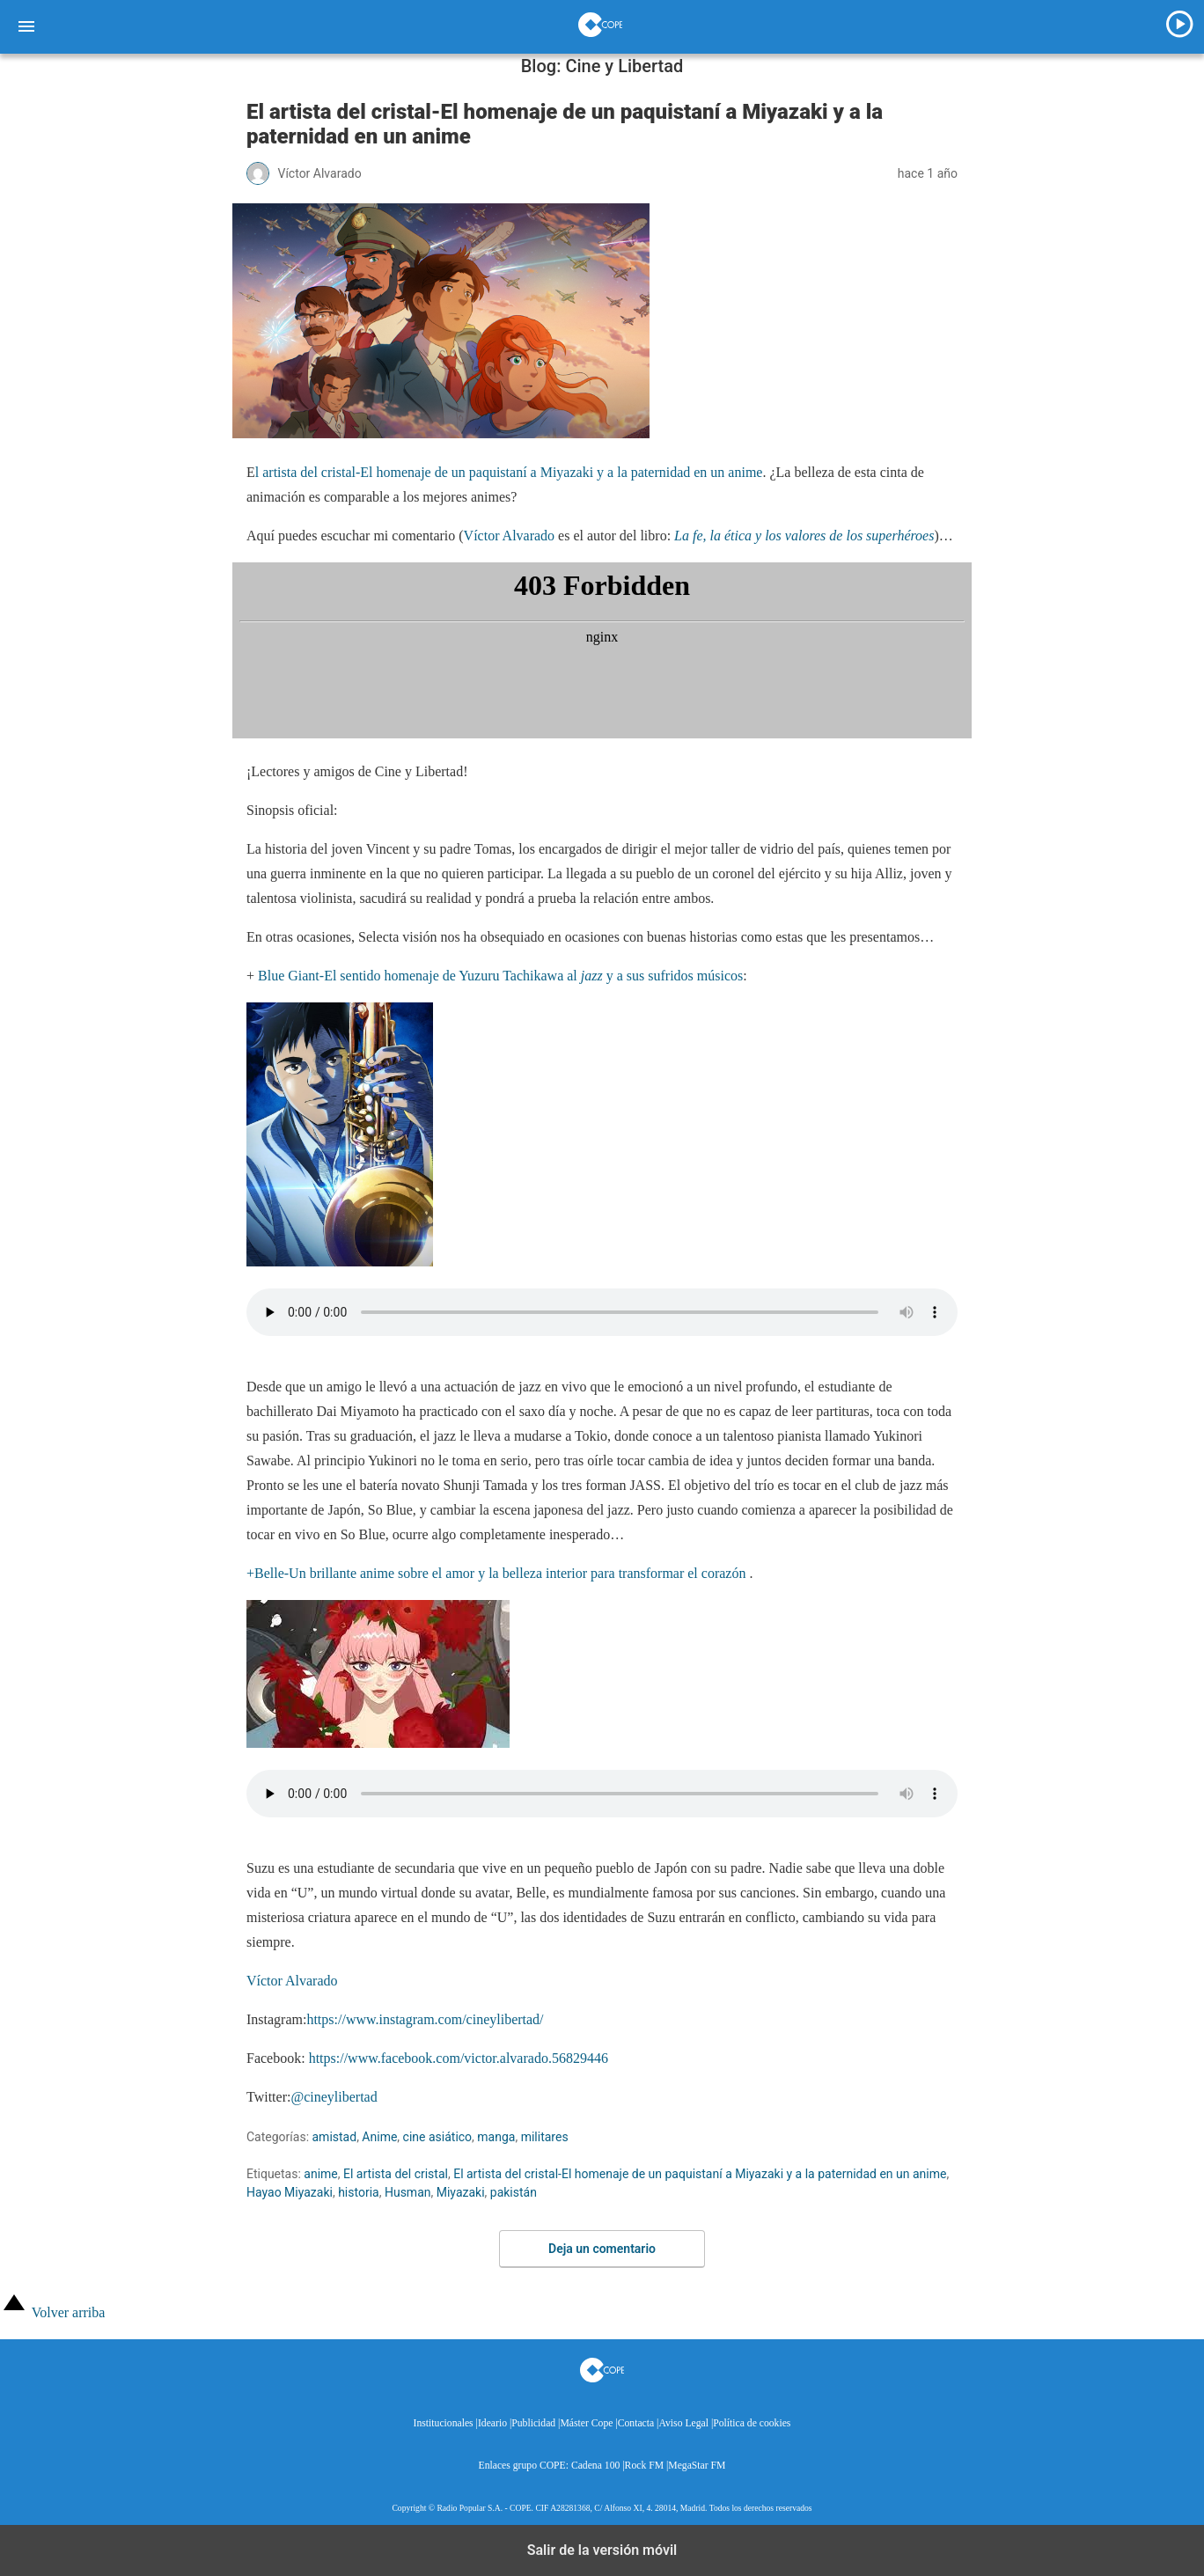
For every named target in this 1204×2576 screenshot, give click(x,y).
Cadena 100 (595, 2465)
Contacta (636, 2423)
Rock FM (644, 2465)
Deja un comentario (602, 2249)
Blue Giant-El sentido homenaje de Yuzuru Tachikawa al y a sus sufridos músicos (500, 975)
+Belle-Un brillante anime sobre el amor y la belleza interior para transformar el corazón (497, 1573)
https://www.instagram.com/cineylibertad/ (424, 2019)
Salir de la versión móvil (602, 2550)
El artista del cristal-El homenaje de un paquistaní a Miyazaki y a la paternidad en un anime (699, 2174)
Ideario (492, 2423)
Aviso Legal (683, 2423)
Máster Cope (586, 2423)
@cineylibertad (333, 2096)
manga (496, 2137)
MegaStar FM (696, 2465)
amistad (334, 2137)
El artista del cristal (395, 2174)
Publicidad (533, 2423)
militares (545, 2137)
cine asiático (438, 2137)
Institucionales (444, 2423)
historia (358, 2192)
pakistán (513, 2192)
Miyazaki (461, 2192)
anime (320, 2174)
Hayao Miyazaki (289, 2192)
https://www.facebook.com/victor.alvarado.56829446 (458, 2058)
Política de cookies (751, 2423)
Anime (379, 2137)
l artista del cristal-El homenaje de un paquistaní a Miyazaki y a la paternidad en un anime (509, 472)
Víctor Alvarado (509, 535)
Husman (408, 2192)
